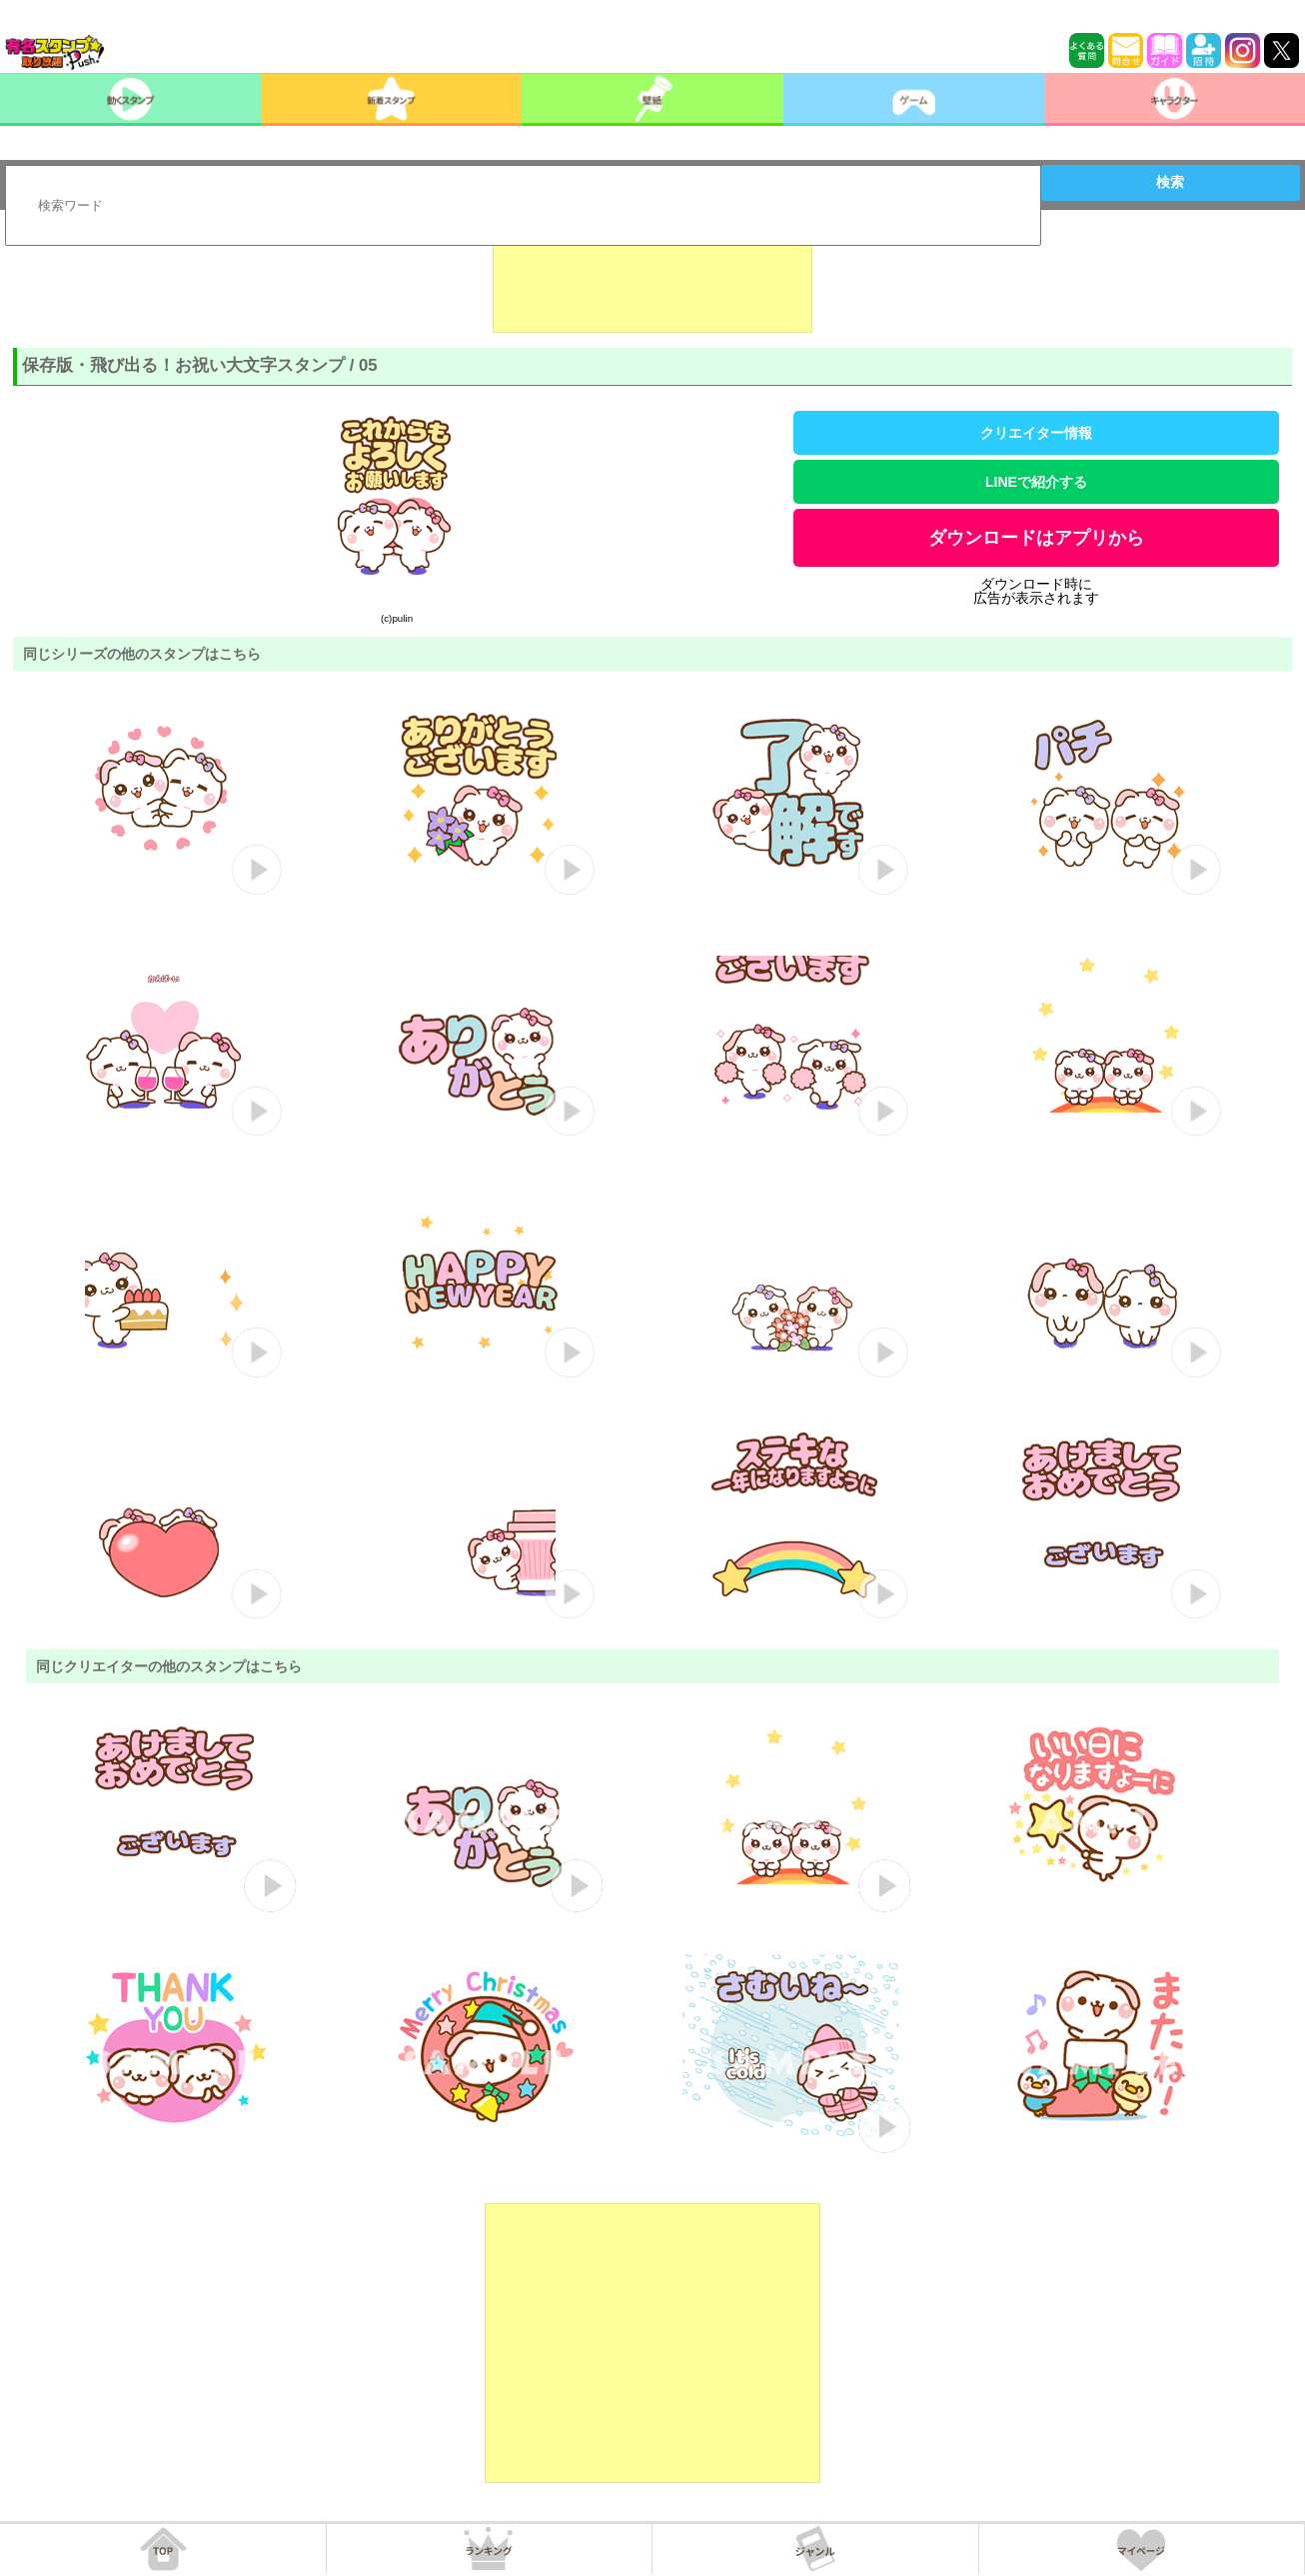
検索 (1170, 182)
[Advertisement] (652, 283)
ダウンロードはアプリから (1036, 538)
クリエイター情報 (1036, 433)
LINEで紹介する (1036, 482)
